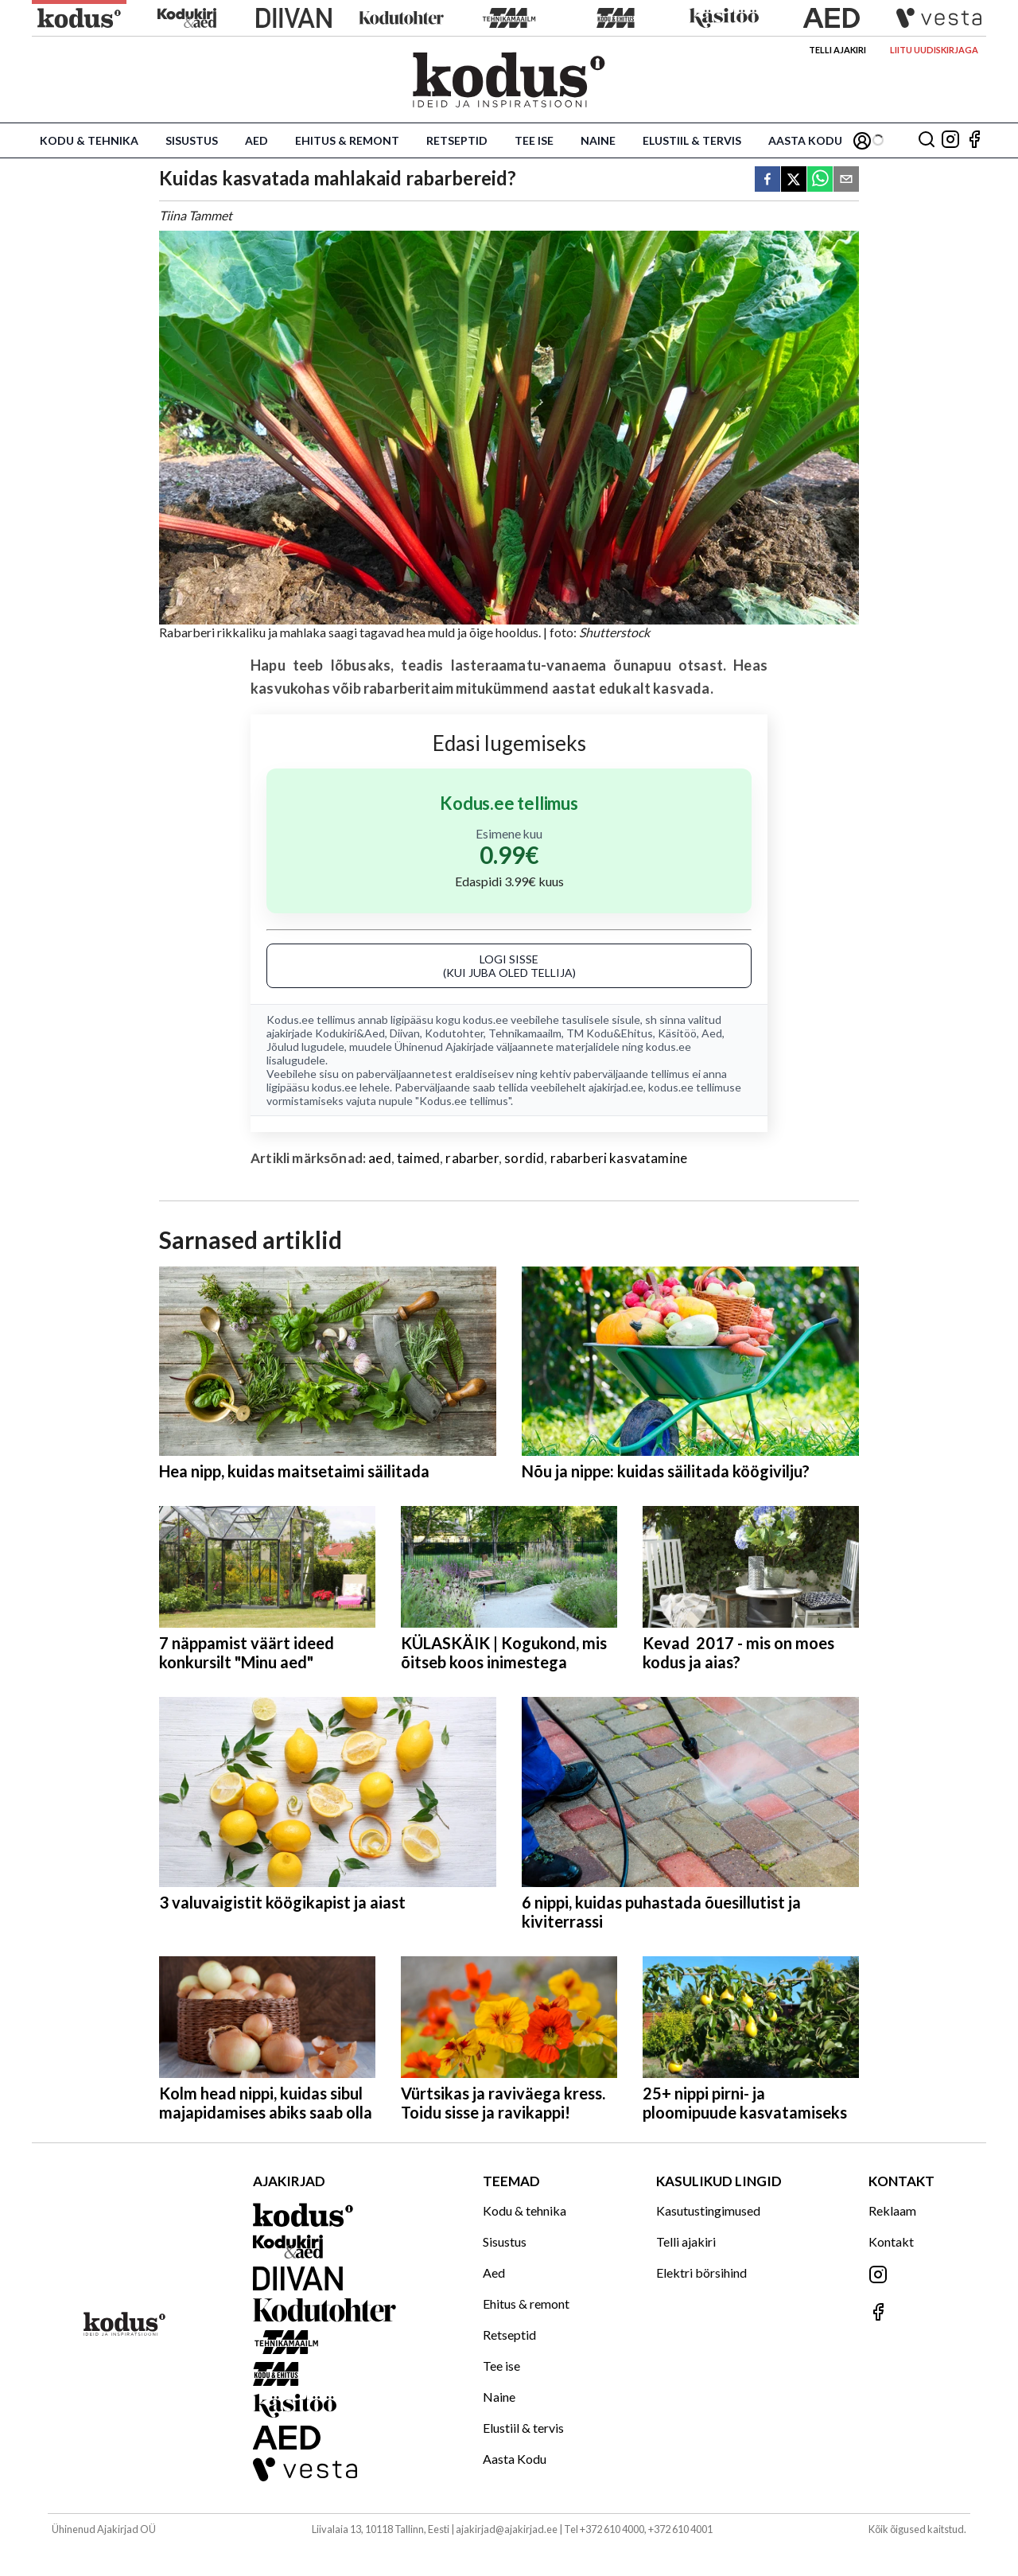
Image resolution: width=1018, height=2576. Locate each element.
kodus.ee (485, 1019)
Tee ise (534, 140)
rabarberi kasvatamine (619, 1158)
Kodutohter (454, 1033)
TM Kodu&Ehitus (609, 1033)
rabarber (471, 1158)
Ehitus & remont (347, 140)
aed (379, 1158)
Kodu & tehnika (89, 140)
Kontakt (891, 2241)
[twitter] (793, 180)
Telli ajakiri (837, 50)
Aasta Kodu (805, 140)
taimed (418, 1158)
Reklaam (892, 2210)
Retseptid (457, 140)
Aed (256, 140)
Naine (598, 140)
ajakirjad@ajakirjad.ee (507, 2529)
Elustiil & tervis (692, 140)
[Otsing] (926, 140)
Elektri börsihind (701, 2272)
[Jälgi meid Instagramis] (950, 140)
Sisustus (191, 140)
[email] (846, 180)
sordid (524, 1158)
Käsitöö (677, 1033)
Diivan (405, 1033)
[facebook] (767, 180)
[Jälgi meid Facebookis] (974, 140)
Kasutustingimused (708, 2210)
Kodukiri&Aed (350, 1033)
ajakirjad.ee (616, 1087)
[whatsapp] (820, 180)
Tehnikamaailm (524, 1033)
